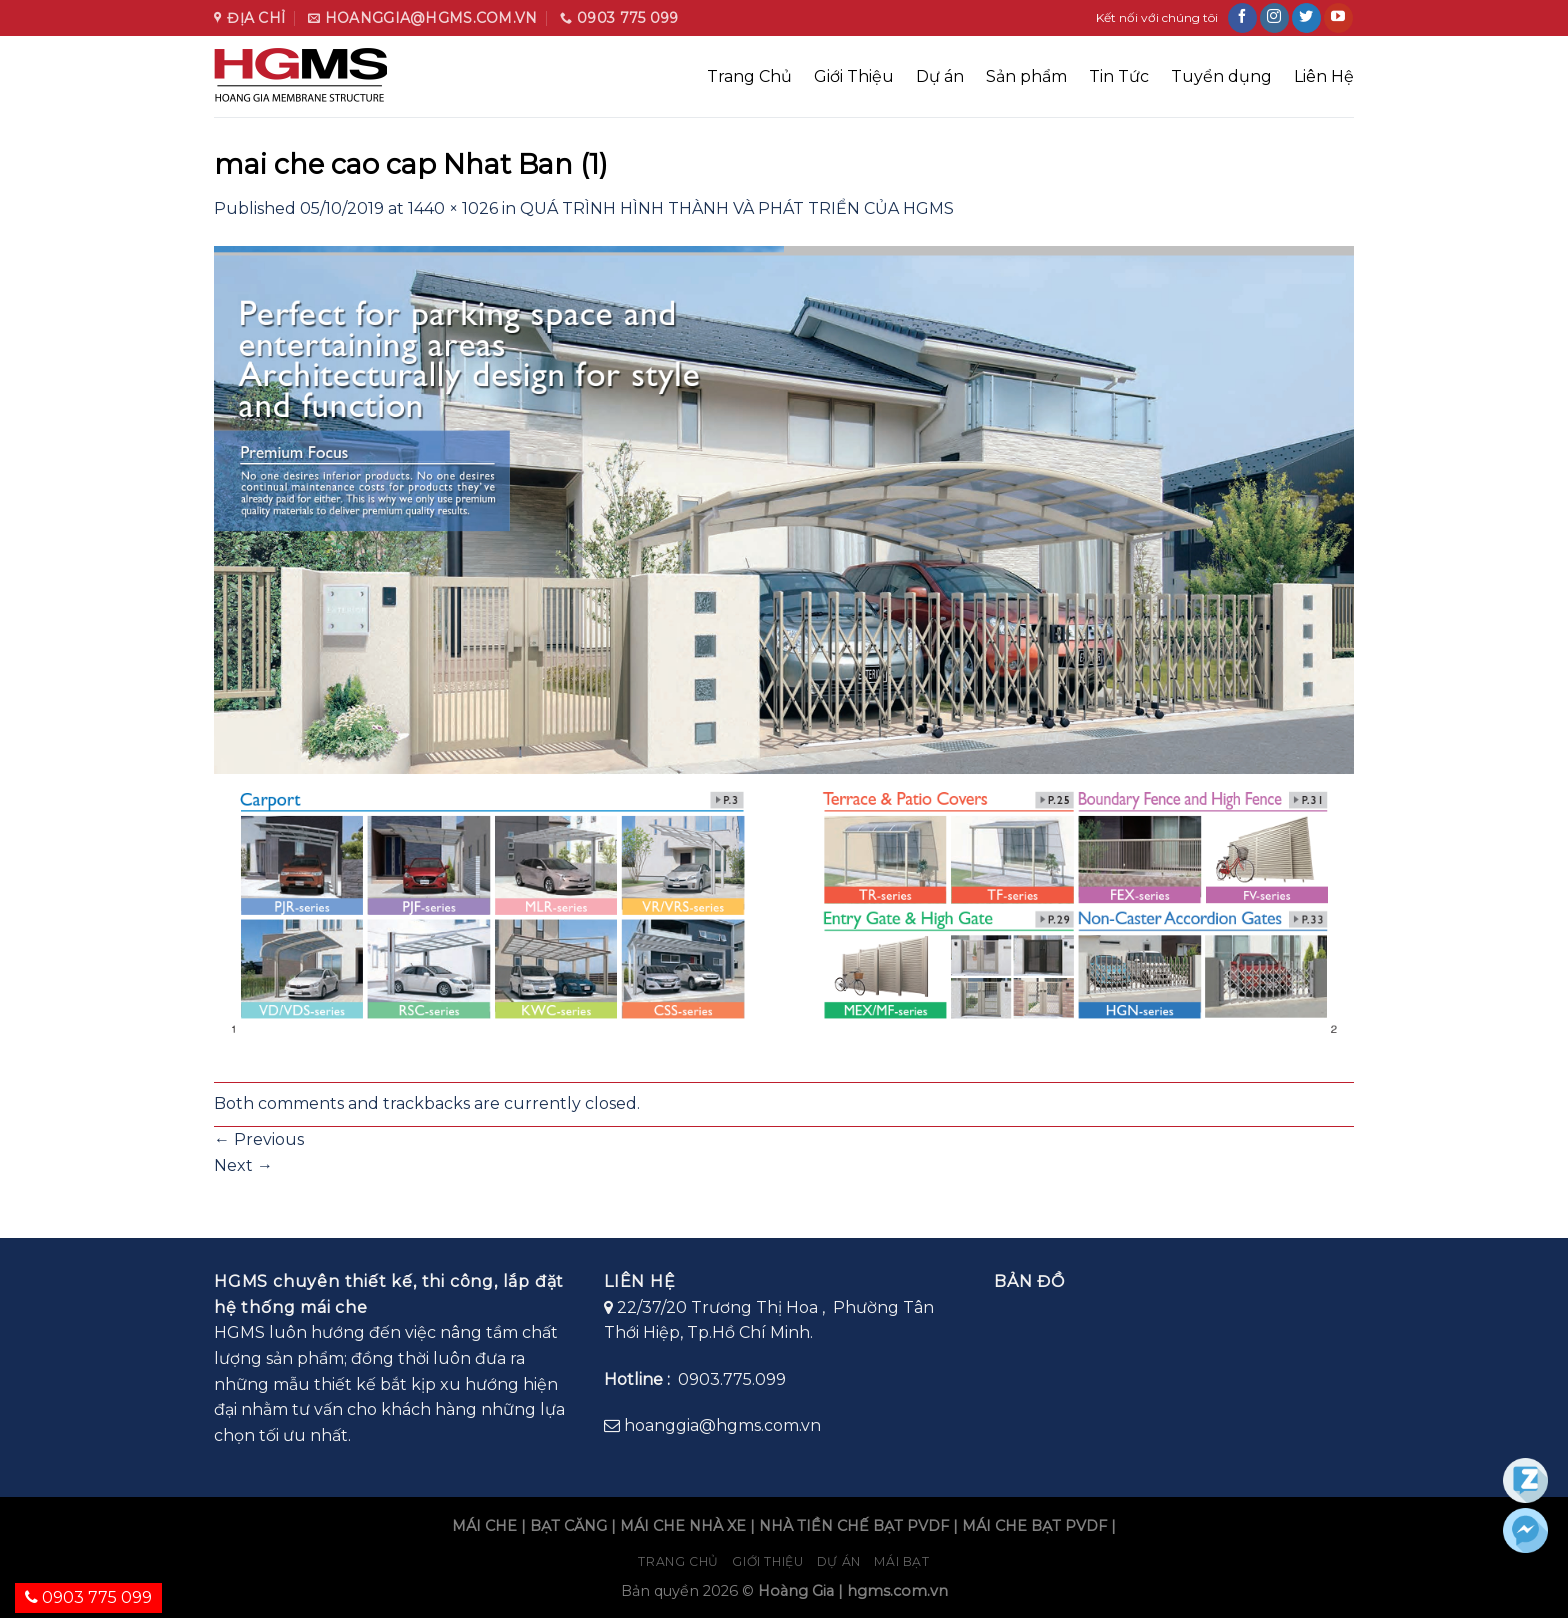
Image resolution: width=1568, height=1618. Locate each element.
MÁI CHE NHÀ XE (683, 1526)
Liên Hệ (1324, 76)
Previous (259, 1139)
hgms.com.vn (897, 1591)
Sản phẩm (1026, 76)
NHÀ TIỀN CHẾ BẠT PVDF (854, 1526)
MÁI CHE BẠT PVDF (1034, 1526)
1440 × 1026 (453, 208)
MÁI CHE (484, 1526)
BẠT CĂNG (568, 1526)
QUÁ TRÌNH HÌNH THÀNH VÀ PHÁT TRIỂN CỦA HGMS (737, 208)
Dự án (940, 76)
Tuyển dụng (1221, 76)
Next (243, 1165)
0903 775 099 (88, 1597)
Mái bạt (901, 1561)
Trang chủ (678, 1561)
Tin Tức (1119, 76)
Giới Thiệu (854, 76)
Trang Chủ (749, 76)
